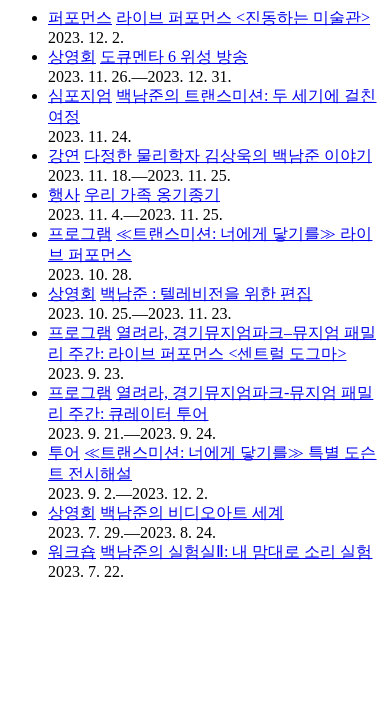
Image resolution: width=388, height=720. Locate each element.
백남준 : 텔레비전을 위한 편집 (206, 293)
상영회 (72, 56)
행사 (64, 194)
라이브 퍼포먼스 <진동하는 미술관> (243, 17)
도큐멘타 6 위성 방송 (174, 56)
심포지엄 (80, 95)
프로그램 (80, 233)
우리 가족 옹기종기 (152, 194)
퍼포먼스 (80, 17)
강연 (64, 155)
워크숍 (72, 551)
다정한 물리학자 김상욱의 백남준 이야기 (228, 155)
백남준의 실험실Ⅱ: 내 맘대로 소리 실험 (236, 551)
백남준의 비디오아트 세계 (192, 512)
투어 (64, 452)
